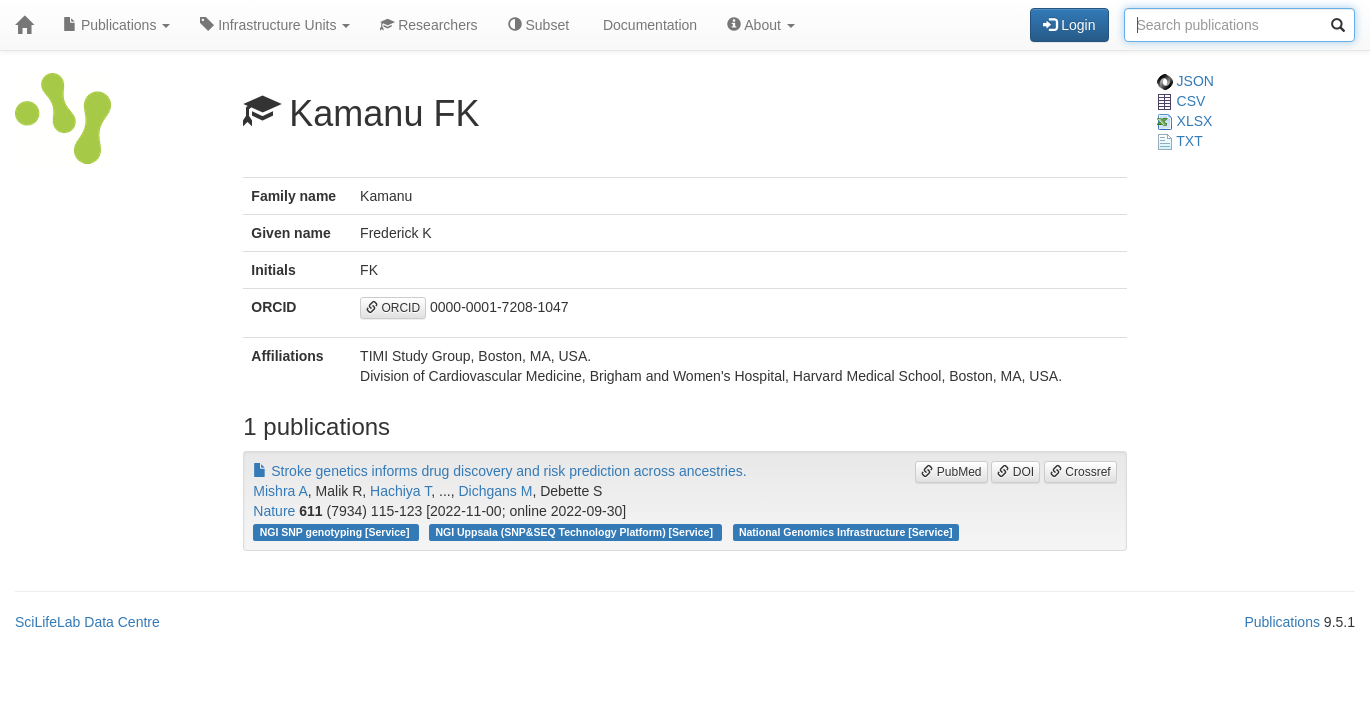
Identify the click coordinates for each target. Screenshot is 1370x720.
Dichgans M (495, 491)
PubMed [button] (951, 472)
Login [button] (1069, 25)
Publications (116, 25)
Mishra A (280, 491)
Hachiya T (400, 491)
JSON (1185, 81)
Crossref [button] (1080, 472)
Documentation (648, 25)
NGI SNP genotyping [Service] (336, 532)
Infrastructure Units (275, 25)
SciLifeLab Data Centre (87, 622)
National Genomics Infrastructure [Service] (846, 532)
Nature (274, 511)
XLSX (1185, 121)
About (761, 25)
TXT (1180, 141)
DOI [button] (1015, 472)
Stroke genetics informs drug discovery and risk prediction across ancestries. (499, 471)
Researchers (428, 25)
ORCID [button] (393, 308)
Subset (538, 25)
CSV (1181, 101)
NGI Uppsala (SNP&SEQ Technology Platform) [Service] (575, 532)
